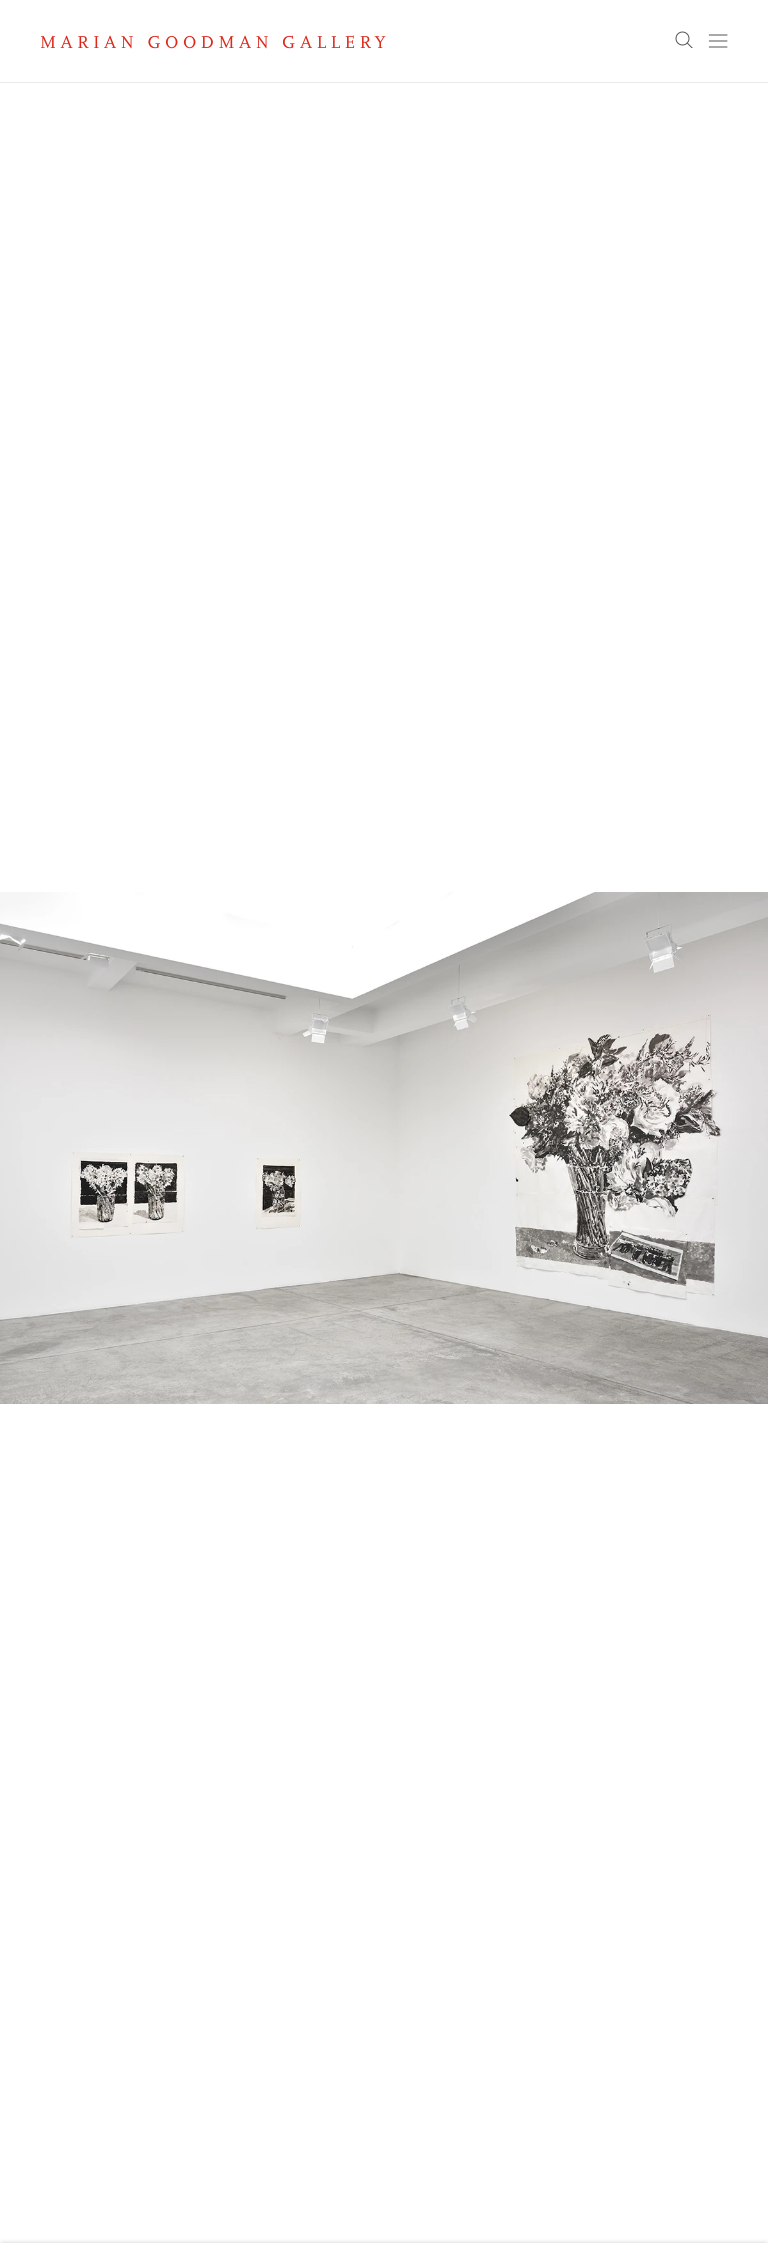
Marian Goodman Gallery (213, 42)
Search (684, 41)
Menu (718, 41)
